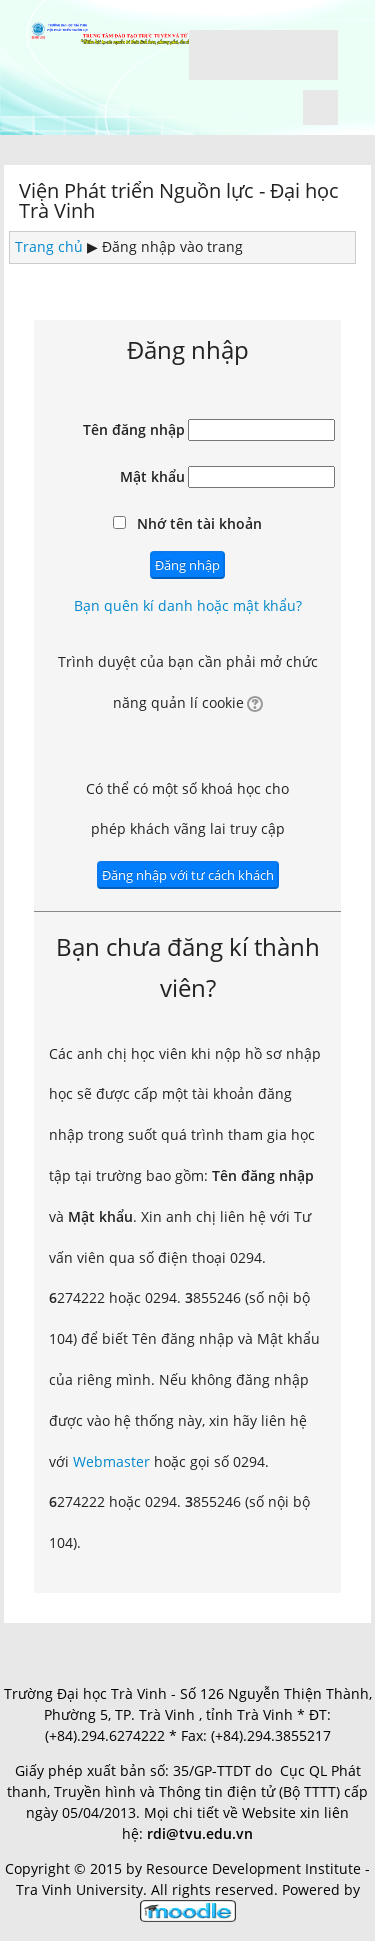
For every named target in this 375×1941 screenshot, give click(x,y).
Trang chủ (49, 246)
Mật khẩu (152, 476)
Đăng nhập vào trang (172, 246)
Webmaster (111, 1461)
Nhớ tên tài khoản (199, 523)
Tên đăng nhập (134, 429)
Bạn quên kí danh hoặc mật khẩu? (188, 605)
